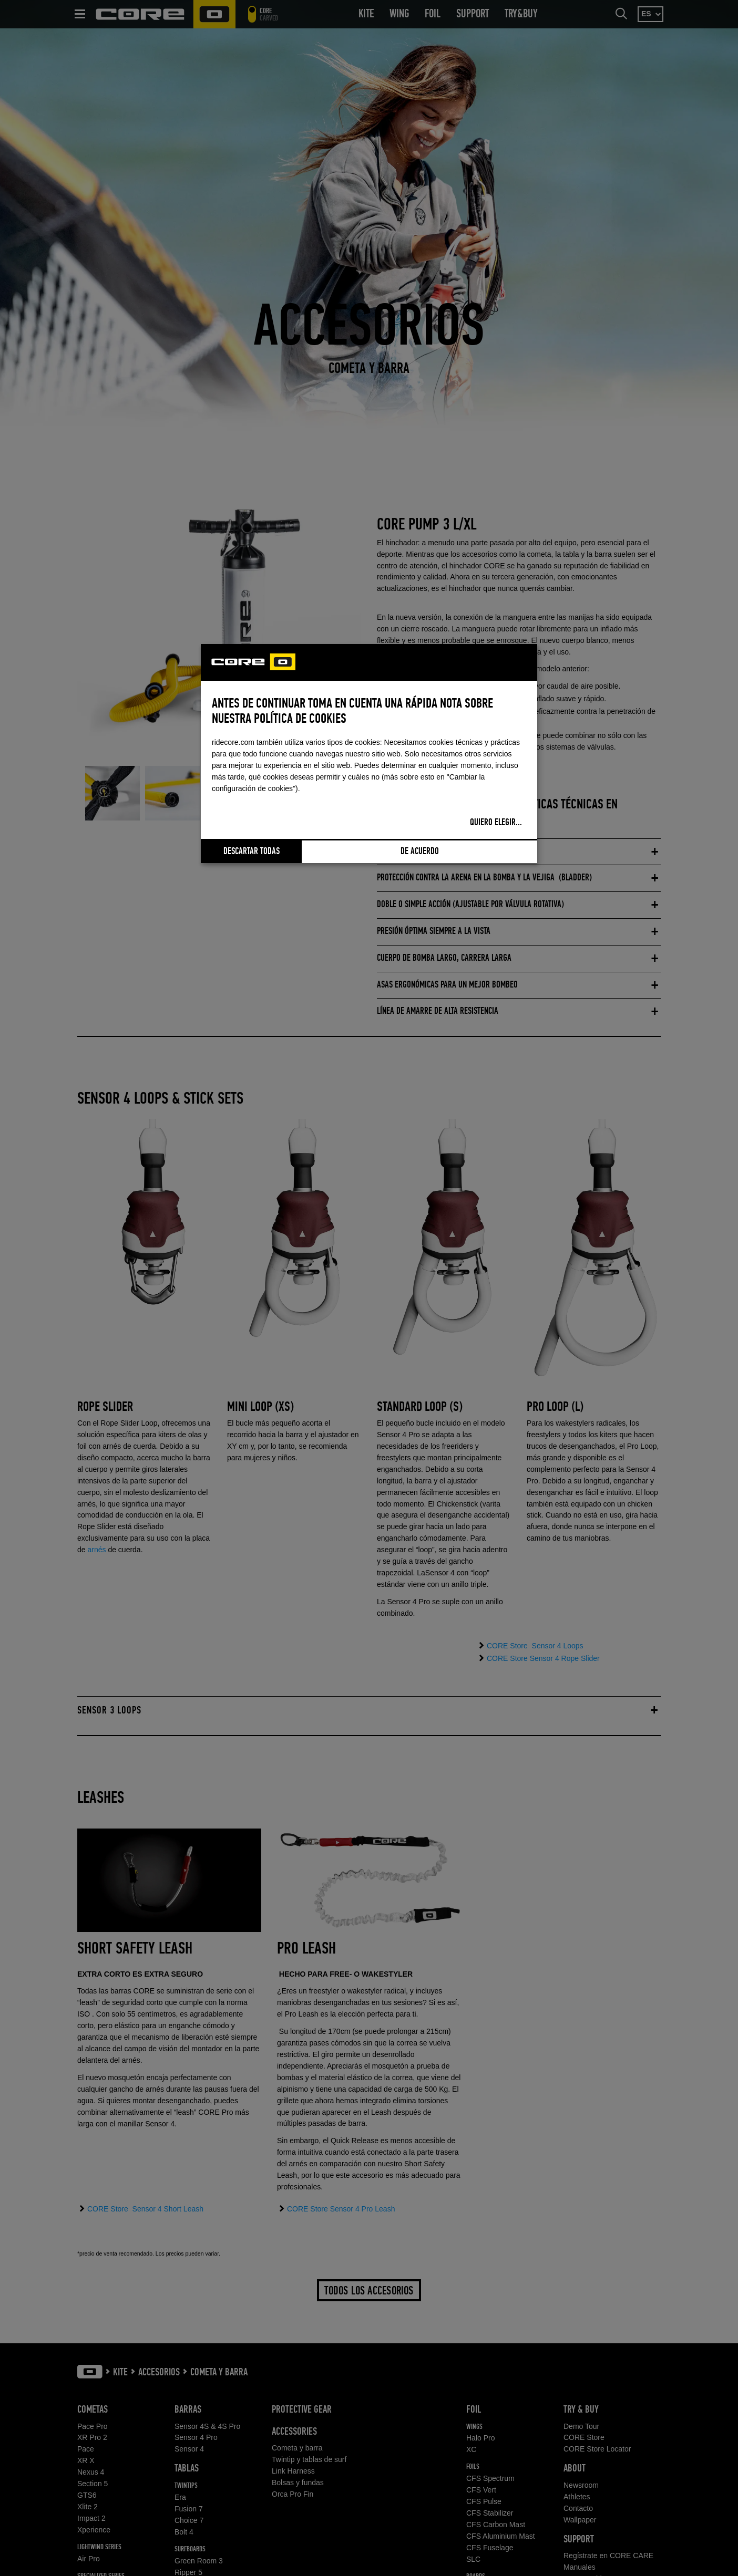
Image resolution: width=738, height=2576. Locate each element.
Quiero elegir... (496, 822)
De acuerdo (420, 851)
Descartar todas (251, 851)
